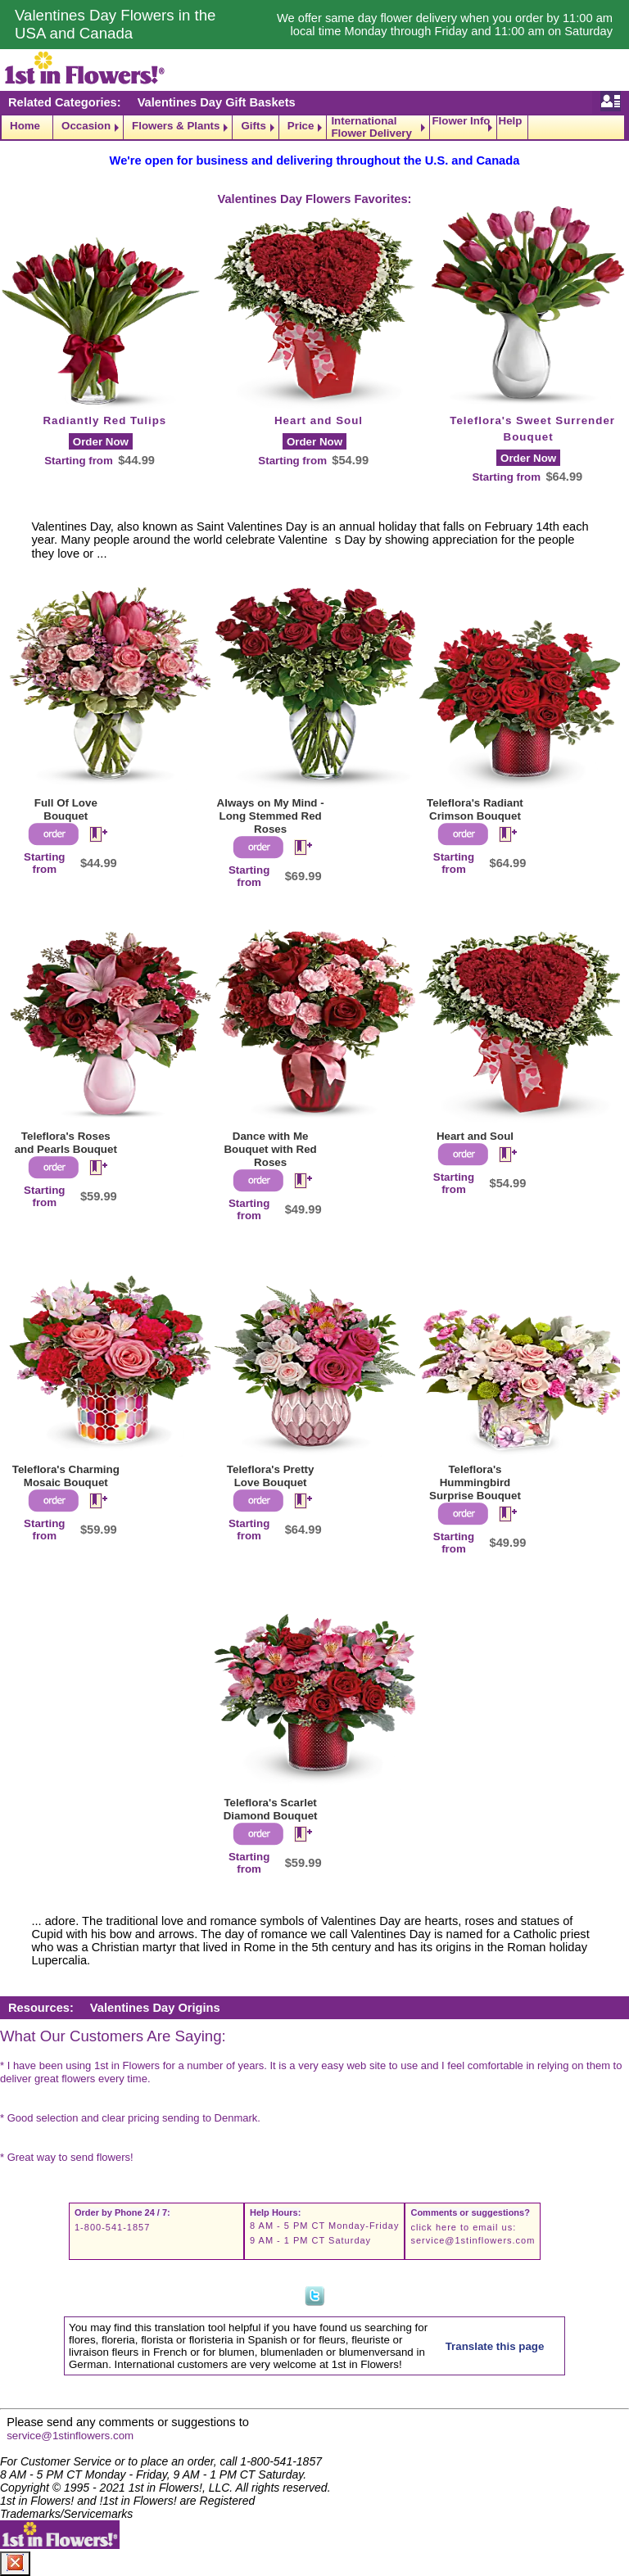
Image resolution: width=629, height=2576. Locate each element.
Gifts (253, 126)
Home (25, 126)
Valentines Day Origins (155, 2007)
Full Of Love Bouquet (65, 809)
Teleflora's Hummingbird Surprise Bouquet (475, 1482)
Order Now (101, 442)
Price (300, 126)
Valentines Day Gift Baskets (217, 102)
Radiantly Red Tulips (104, 420)
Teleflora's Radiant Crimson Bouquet (475, 809)
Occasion (86, 126)
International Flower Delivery (371, 127)
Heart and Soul (318, 420)
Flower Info (461, 121)
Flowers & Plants (175, 126)
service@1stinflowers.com (472, 2240)
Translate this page (495, 2346)
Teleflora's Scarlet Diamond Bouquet (271, 1809)
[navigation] (314, 127)
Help (511, 121)
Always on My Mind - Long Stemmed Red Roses (270, 816)
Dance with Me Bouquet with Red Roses (270, 1149)
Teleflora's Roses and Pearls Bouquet (66, 1142)
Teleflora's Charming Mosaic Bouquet (66, 1476)
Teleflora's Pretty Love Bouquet (270, 1476)
